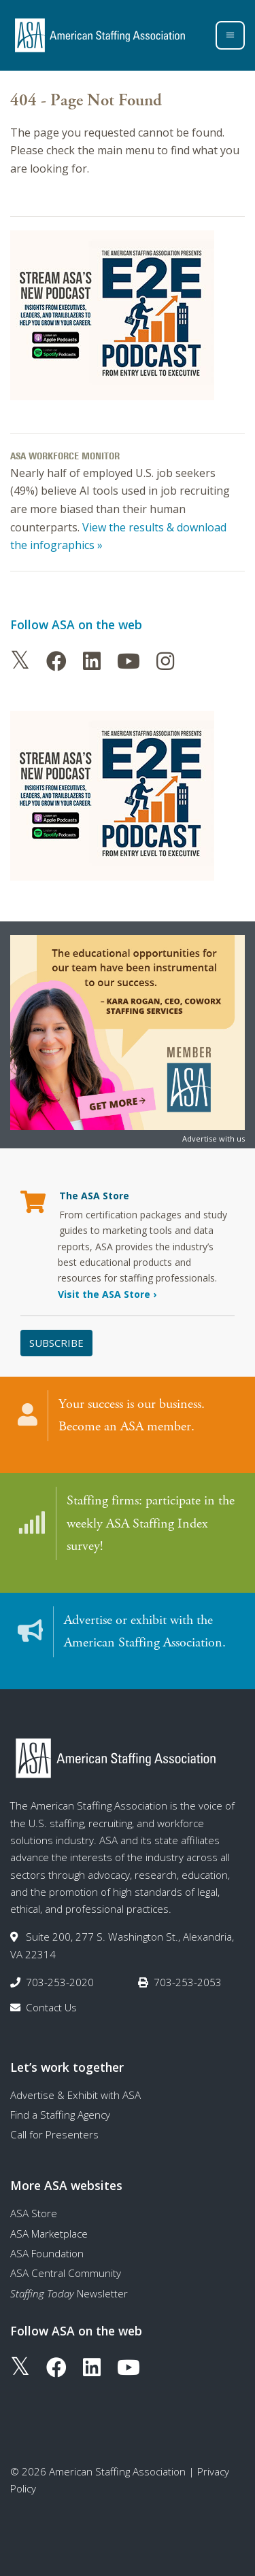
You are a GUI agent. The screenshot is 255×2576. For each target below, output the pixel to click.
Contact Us (51, 2007)
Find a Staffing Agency (60, 2114)
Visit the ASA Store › (107, 1294)
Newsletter (69, 2293)
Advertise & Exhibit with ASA (75, 2095)
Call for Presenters (54, 2134)
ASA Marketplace (49, 2233)
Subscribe (56, 1342)
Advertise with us (213, 1138)
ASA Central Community (65, 2273)
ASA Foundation (47, 2253)
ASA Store (33, 2213)
